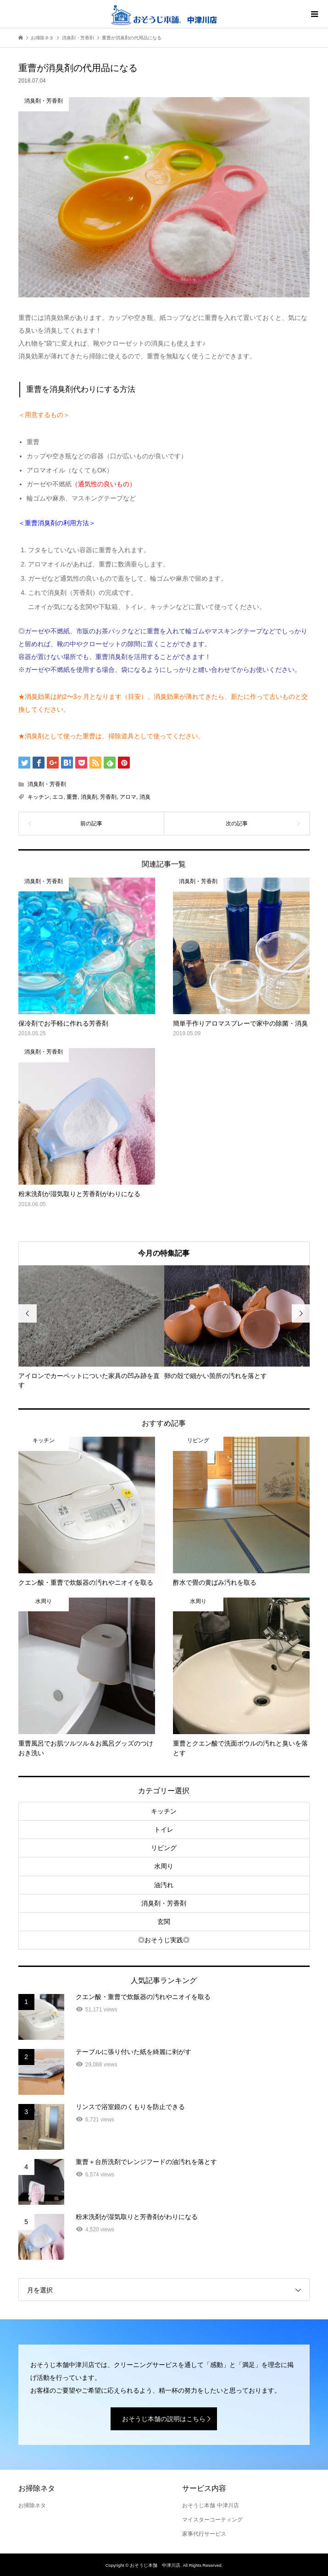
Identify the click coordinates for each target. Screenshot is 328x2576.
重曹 (72, 797)
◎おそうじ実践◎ (163, 1940)
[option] (91, 1327)
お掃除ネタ (32, 2505)
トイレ (163, 1829)
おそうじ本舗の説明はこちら (164, 2418)
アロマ (128, 797)
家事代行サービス (204, 2534)
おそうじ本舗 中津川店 (210, 2505)
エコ (57, 797)
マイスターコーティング (212, 2519)
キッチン (39, 797)
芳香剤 (108, 797)
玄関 (163, 1921)
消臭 (144, 797)
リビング (164, 1847)
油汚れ (163, 1885)
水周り (163, 1866)
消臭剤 (89, 797)
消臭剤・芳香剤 (47, 784)
